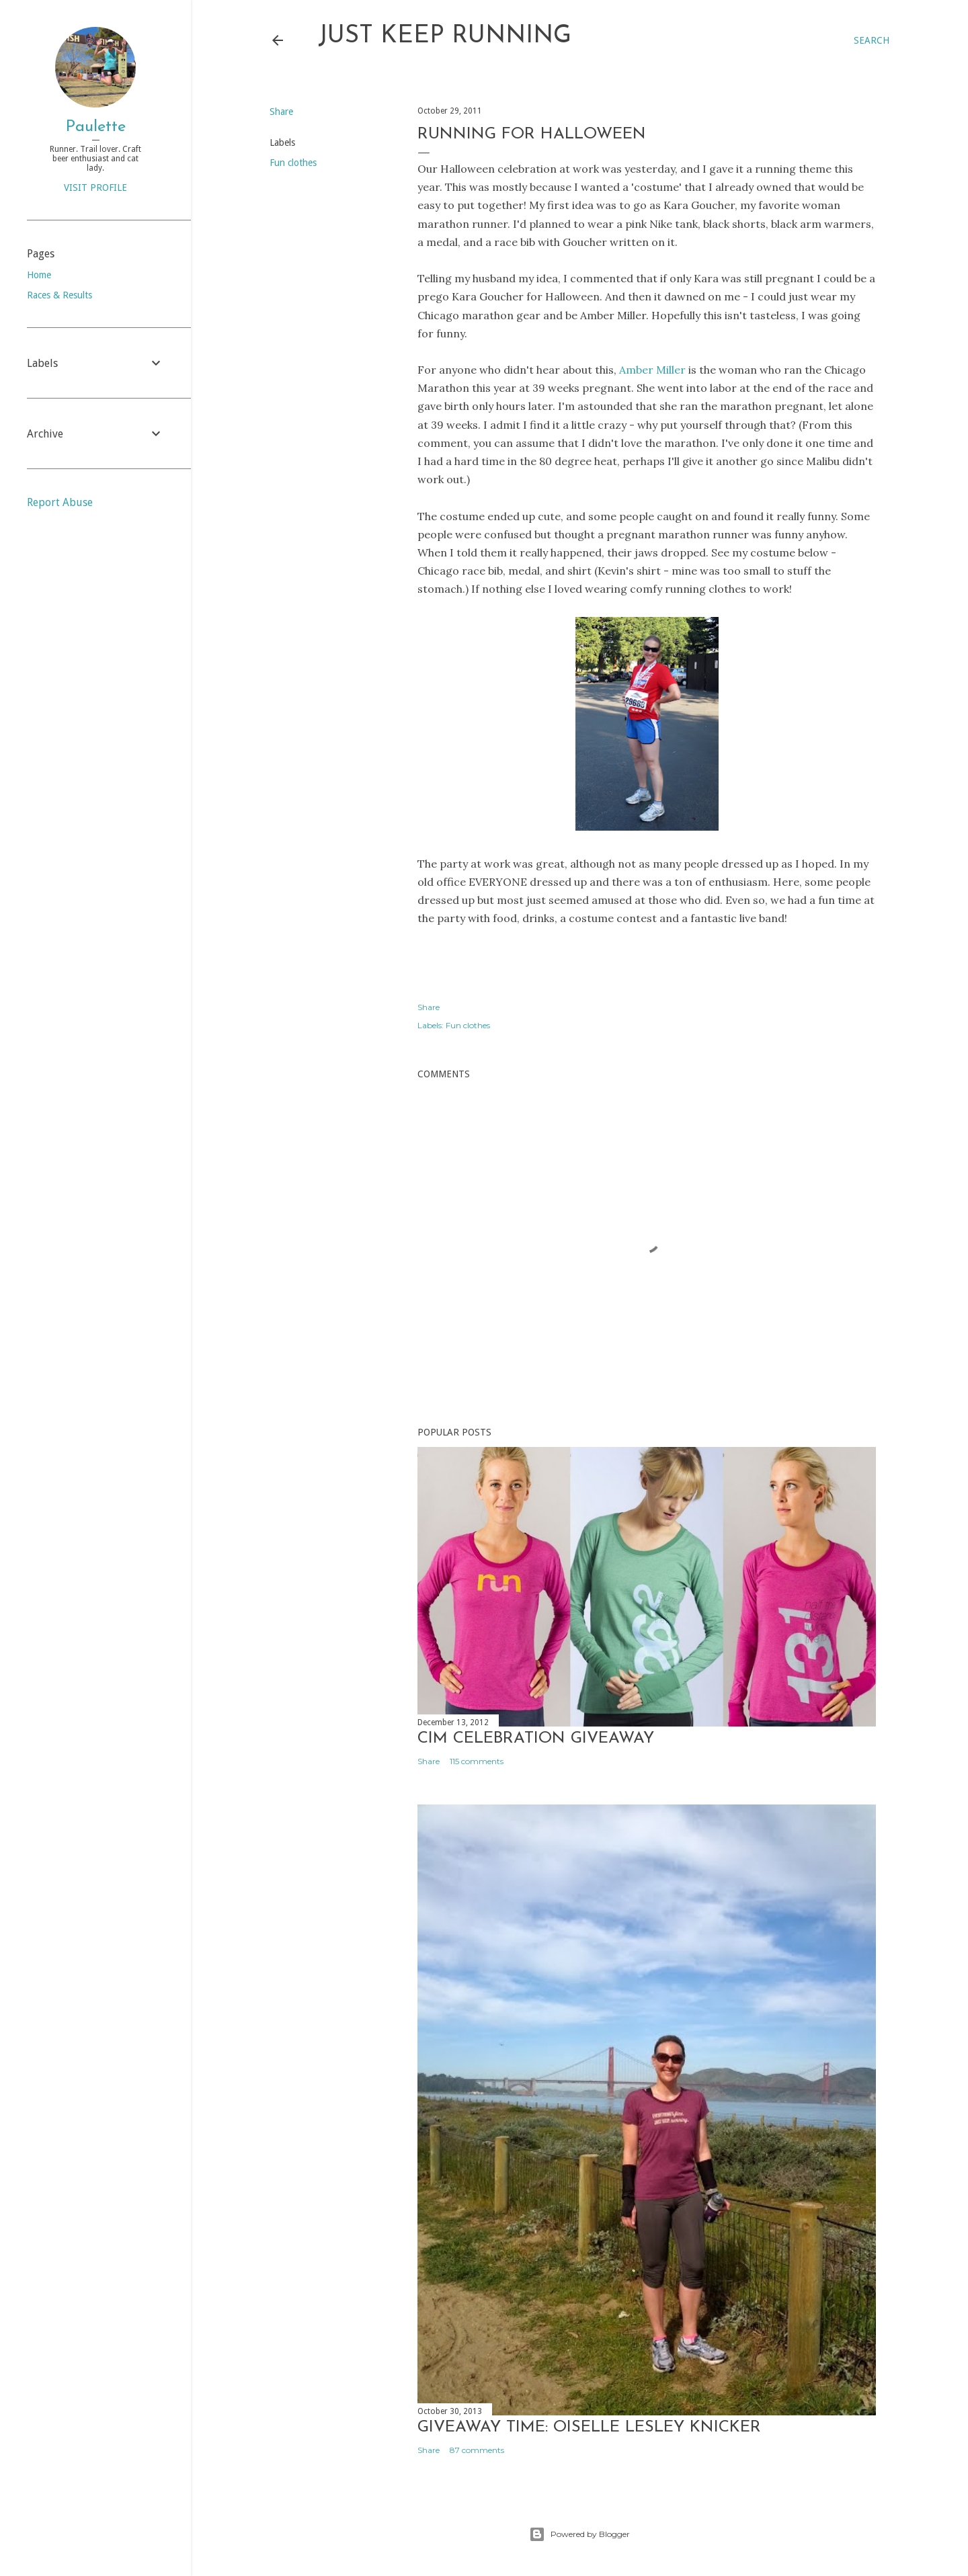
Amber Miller (652, 369)
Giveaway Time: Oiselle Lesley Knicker (589, 2427)
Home (39, 274)
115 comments (476, 1761)
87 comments (477, 2450)
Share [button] (281, 111)
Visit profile (95, 187)
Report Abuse (60, 502)
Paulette (96, 127)
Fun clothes (293, 162)
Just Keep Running (444, 36)
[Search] (871, 40)
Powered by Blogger (579, 2534)
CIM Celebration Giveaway (535, 1739)
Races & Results (59, 295)
